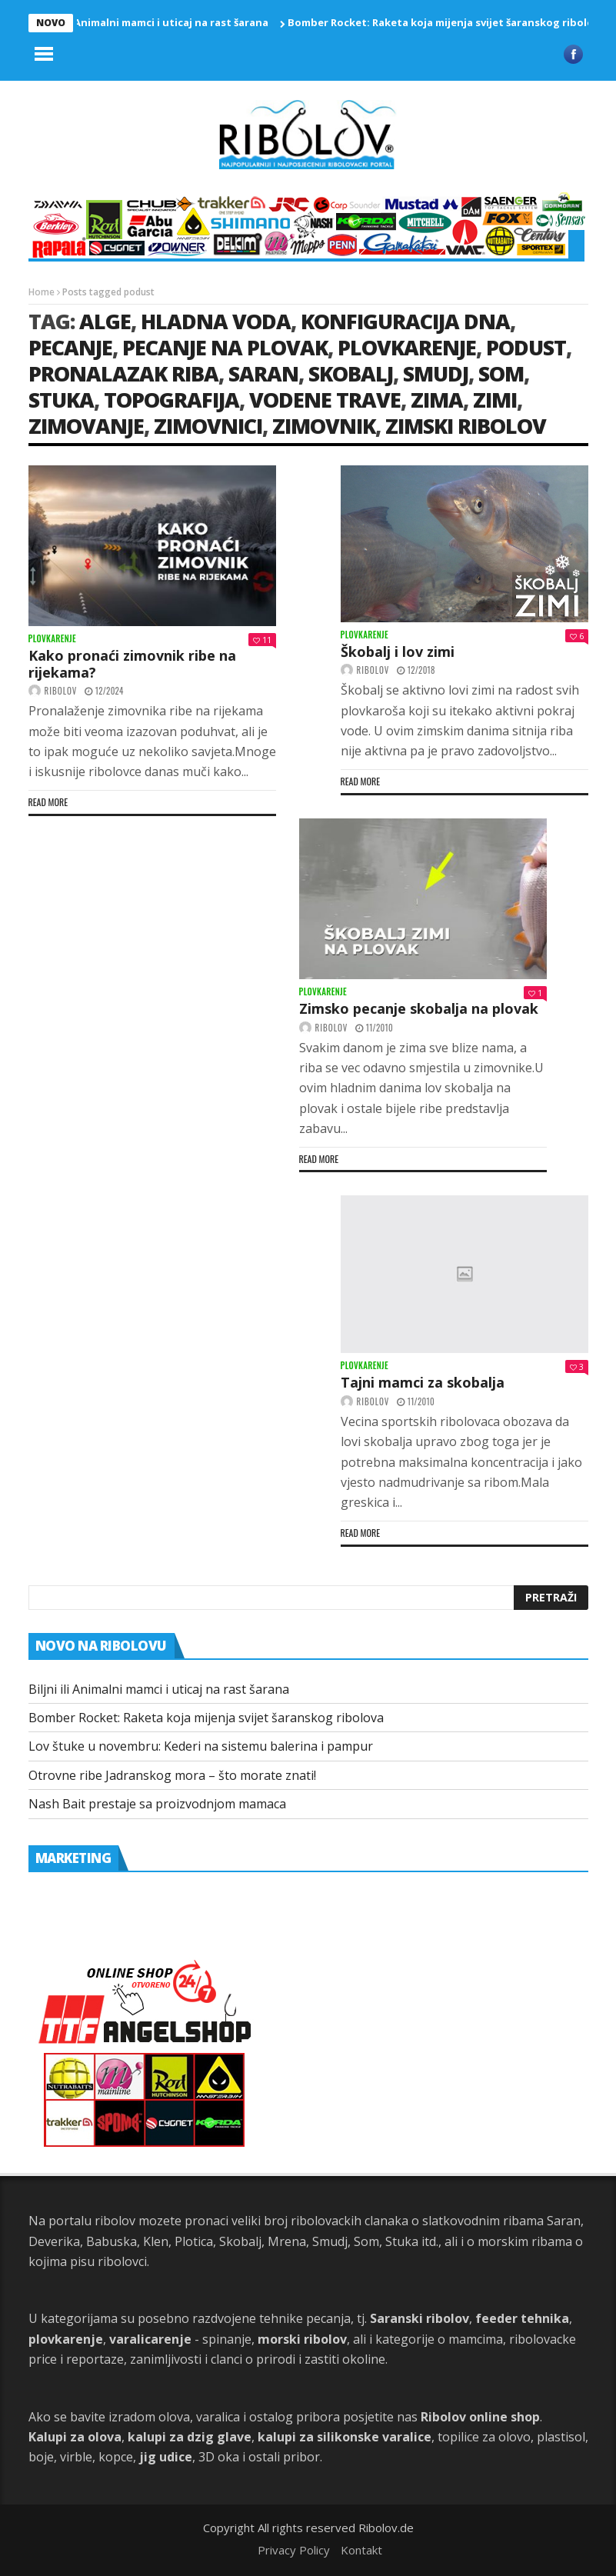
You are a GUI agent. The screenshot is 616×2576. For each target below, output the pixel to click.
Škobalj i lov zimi (398, 651)
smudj (435, 373)
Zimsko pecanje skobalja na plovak (418, 1008)
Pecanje (70, 347)
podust (526, 347)
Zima (437, 399)
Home (41, 291)
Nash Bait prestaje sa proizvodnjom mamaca (157, 1803)
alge (105, 321)
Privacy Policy (294, 2550)
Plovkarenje (52, 639)
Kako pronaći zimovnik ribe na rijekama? (132, 663)
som (501, 373)
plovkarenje (407, 347)
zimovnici (208, 426)
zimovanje (86, 426)
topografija (171, 399)
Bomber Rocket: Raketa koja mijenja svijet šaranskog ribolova (452, 22)
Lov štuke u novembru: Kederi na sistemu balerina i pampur (200, 1746)
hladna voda (216, 321)
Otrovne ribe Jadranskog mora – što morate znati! (172, 1775)
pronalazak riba (123, 373)
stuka (61, 399)
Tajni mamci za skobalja (422, 1382)
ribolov (61, 691)
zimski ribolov (465, 426)
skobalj (350, 373)
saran (263, 373)
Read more (48, 801)
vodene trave (325, 399)
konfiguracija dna (405, 321)
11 (262, 639)
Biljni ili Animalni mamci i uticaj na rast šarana (156, 22)
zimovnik (323, 426)
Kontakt (361, 2550)
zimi (495, 399)
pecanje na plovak (225, 347)
